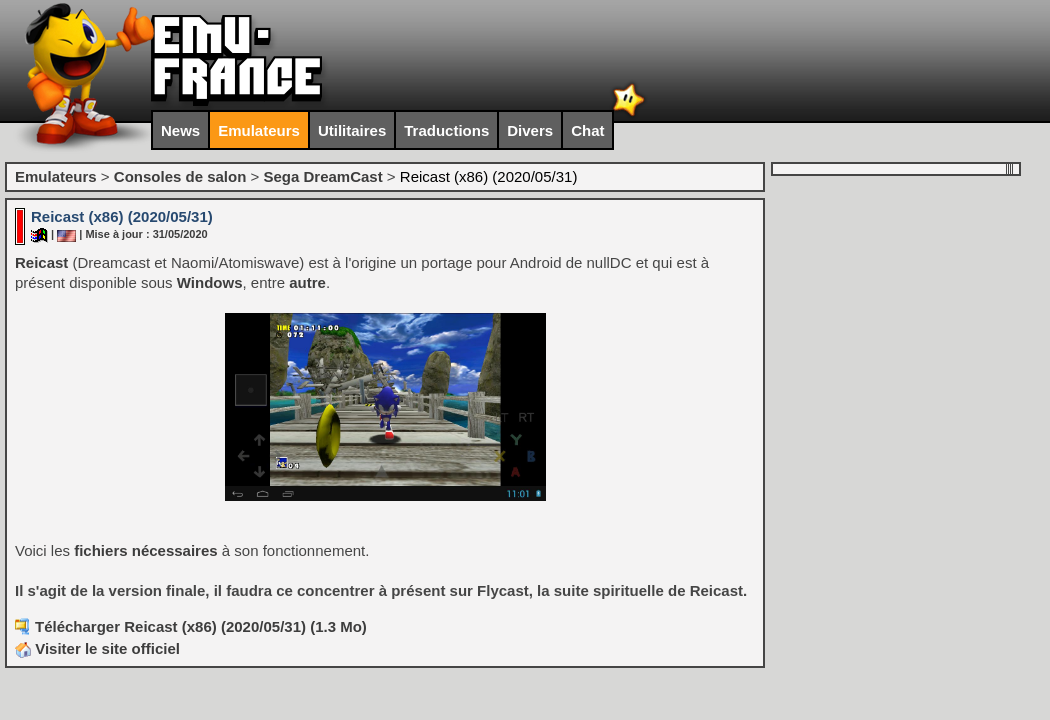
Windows (210, 282)
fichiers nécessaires (145, 550)
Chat (587, 130)
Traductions (446, 130)
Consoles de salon (180, 176)
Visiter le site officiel (97, 648)
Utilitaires (352, 130)
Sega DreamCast (322, 176)
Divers (530, 130)
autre (307, 282)
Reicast (41, 262)
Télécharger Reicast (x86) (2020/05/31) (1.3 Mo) (201, 626)
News (180, 130)
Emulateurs (259, 130)
